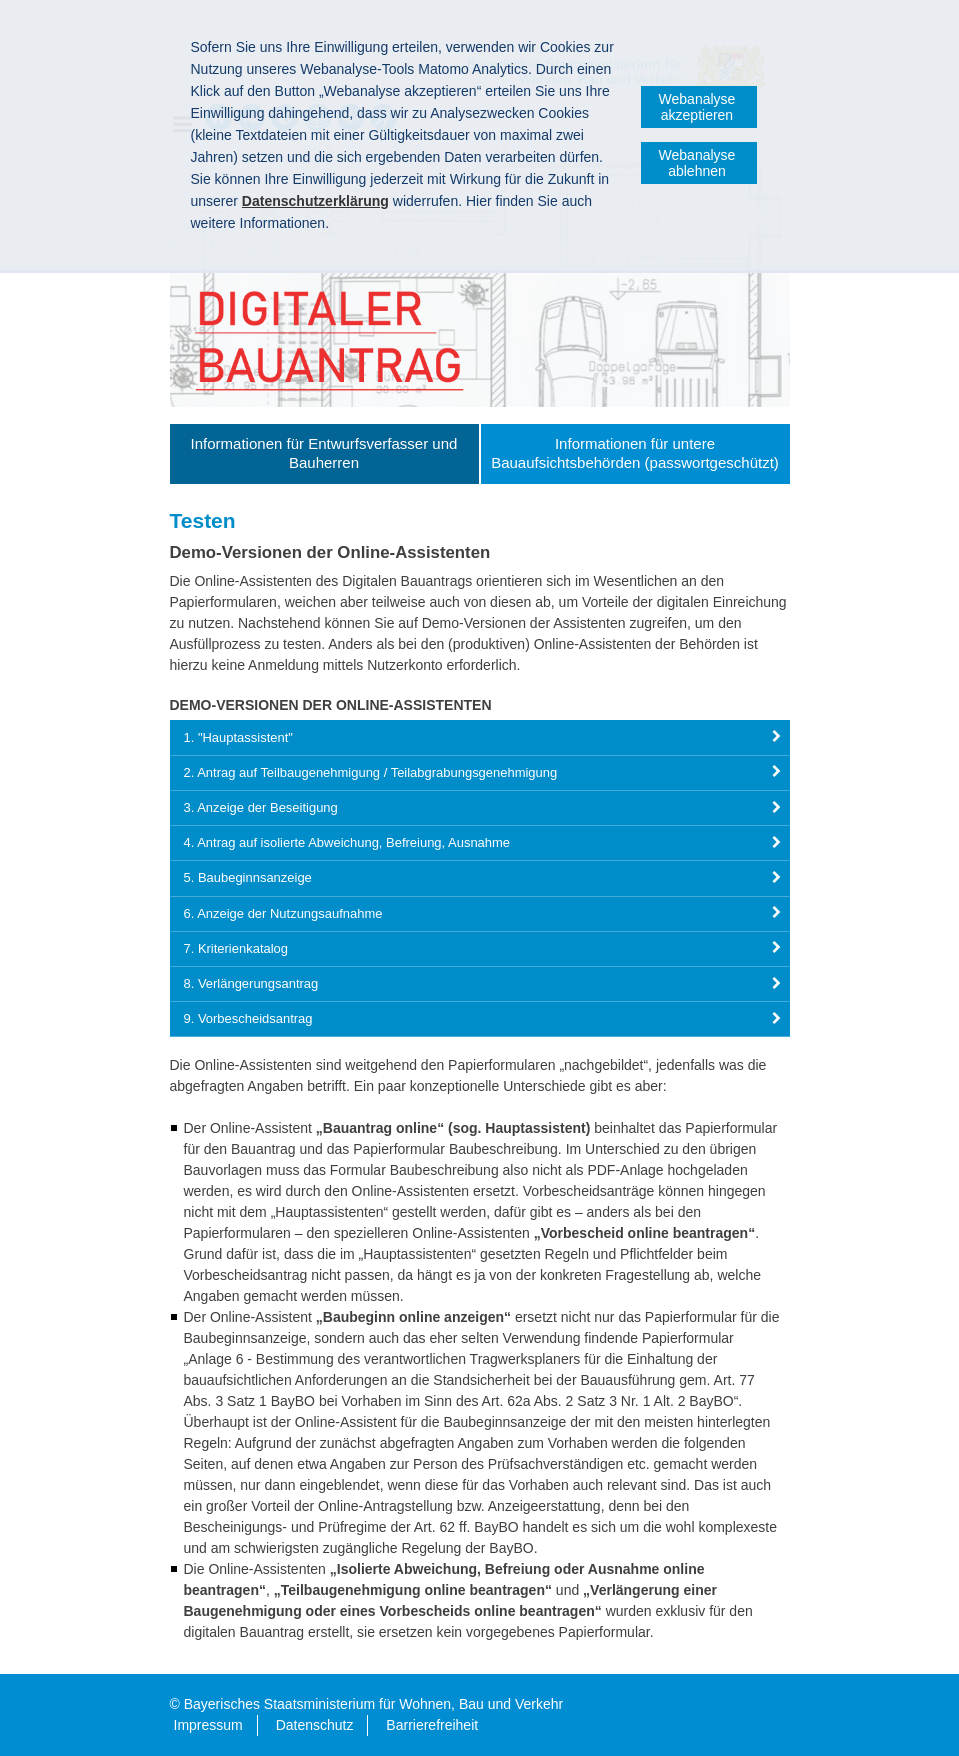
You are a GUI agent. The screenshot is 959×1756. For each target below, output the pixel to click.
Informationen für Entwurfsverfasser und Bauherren (324, 453)
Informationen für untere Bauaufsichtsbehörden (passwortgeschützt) (635, 453)
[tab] (480, 737)
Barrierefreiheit (432, 1725)
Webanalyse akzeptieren (697, 107)
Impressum (208, 1725)
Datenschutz (315, 1725)
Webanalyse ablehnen (697, 163)
